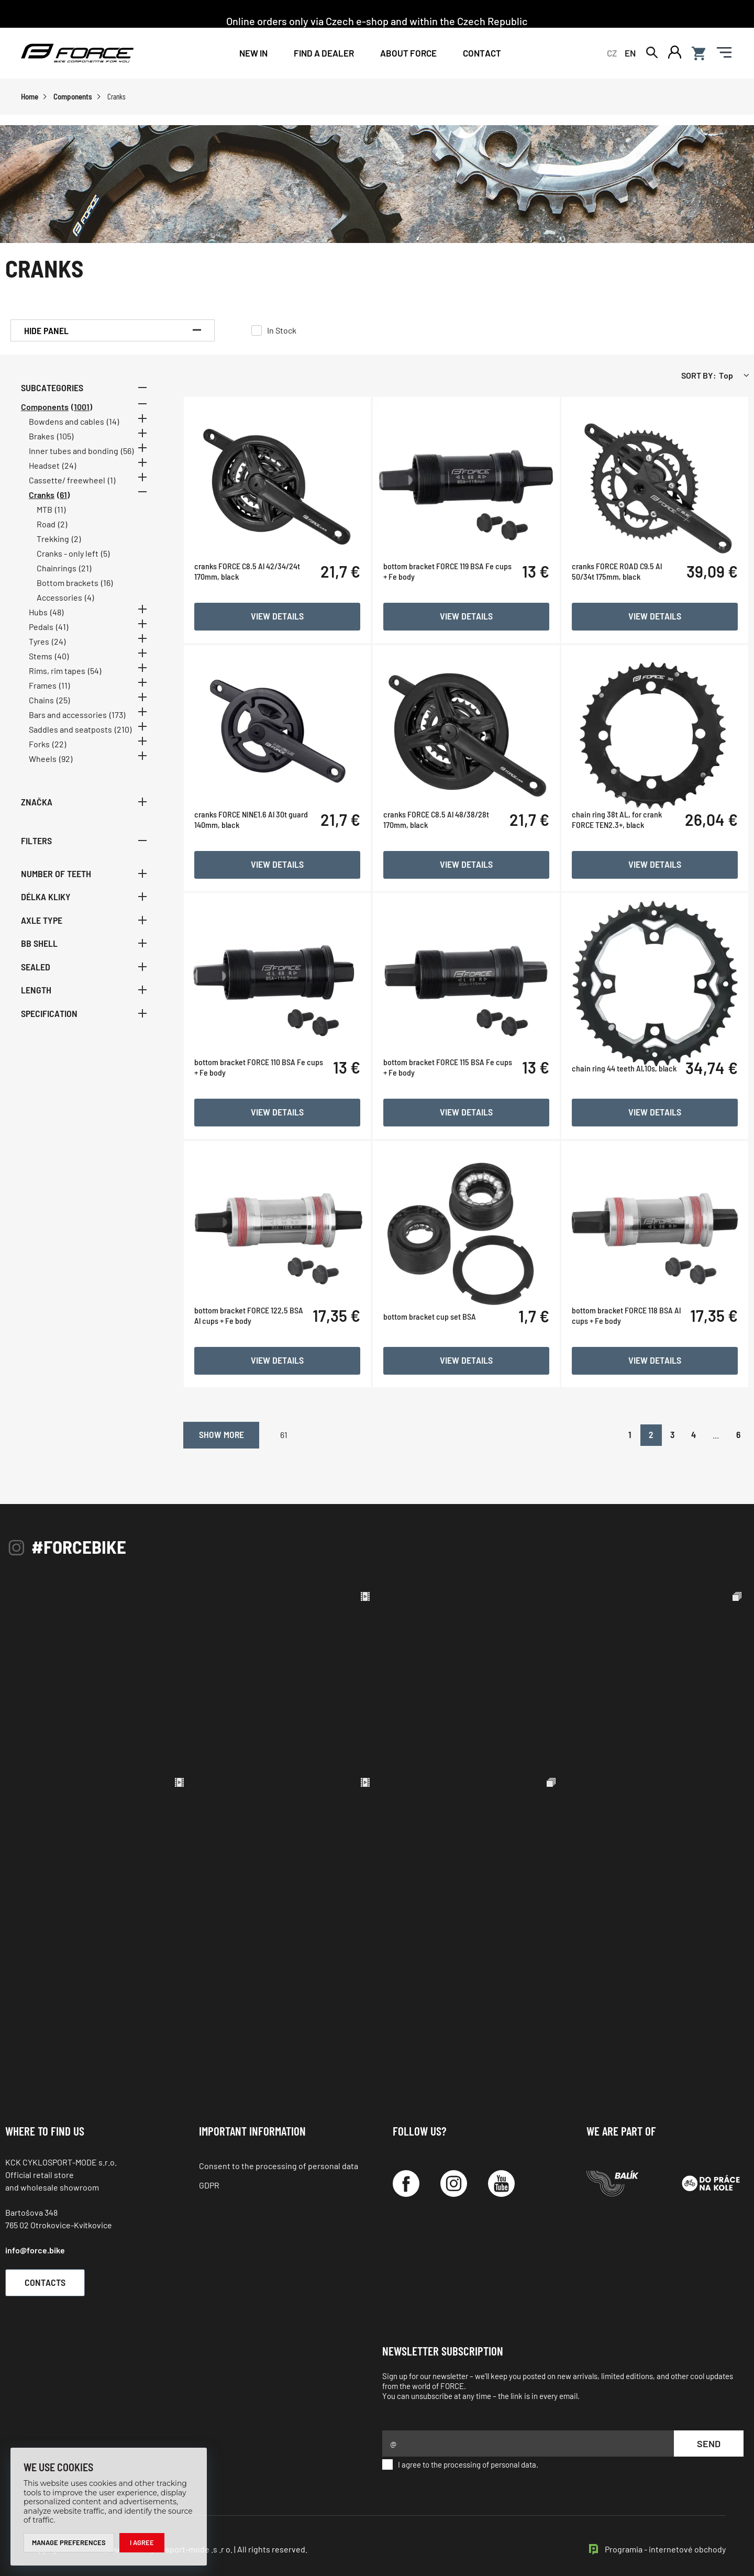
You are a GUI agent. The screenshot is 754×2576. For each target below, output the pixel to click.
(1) (111, 482)
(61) (63, 496)
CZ (612, 53)
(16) (107, 584)
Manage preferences (69, 2542)
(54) (94, 672)
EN (630, 53)
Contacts (49, 2272)
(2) (62, 525)
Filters (84, 842)
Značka (84, 803)
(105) (65, 438)
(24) (69, 467)
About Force (408, 53)
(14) (113, 423)
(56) (127, 452)
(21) (85, 569)
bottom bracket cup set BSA (436, 1356)
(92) (65, 760)
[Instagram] (453, 2173)
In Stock (281, 332)
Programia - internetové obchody (665, 2539)
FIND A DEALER (324, 53)
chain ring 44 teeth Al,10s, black (627, 1111)
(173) (117, 716)
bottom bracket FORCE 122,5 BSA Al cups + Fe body (259, 1356)
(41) (62, 628)
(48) (56, 613)
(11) (60, 511)
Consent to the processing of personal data (278, 2156)
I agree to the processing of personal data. (460, 2454)
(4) (89, 599)
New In (253, 53)
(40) (62, 657)
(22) (59, 745)
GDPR (209, 2175)
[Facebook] (406, 2173)
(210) (123, 731)
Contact (482, 53)
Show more (243, 1423)
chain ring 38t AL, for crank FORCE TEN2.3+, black (620, 866)
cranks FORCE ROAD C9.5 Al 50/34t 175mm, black (620, 622)
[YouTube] (501, 2173)
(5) (105, 555)
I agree (142, 2542)
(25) (63, 701)
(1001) (81, 408)
